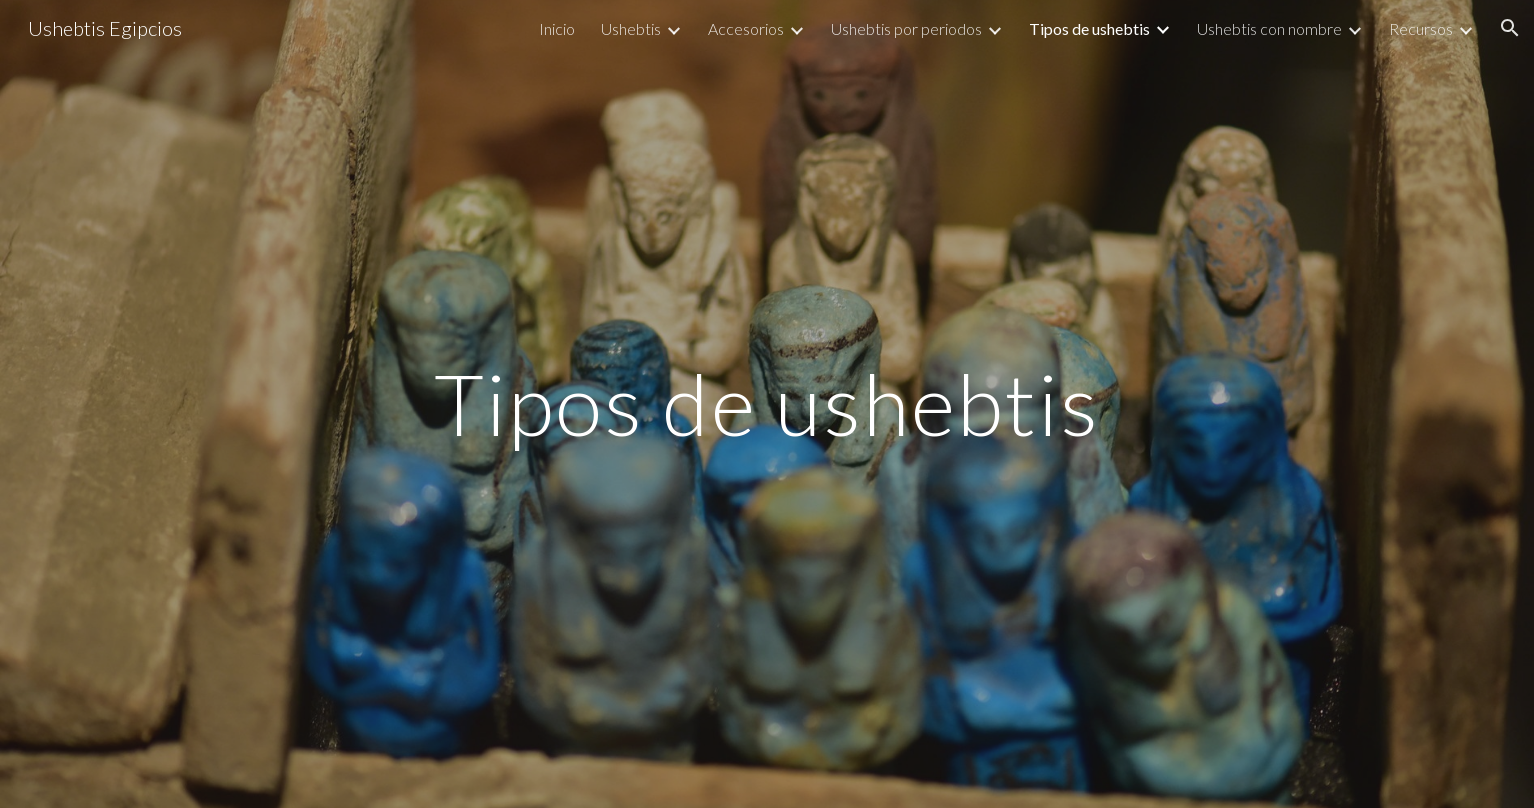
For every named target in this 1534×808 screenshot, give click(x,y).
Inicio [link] (557, 28)
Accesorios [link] (746, 28)
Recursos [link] (1421, 28)
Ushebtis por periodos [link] (906, 28)
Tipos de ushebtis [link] (1089, 28)
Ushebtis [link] (631, 28)
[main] (767, 403)
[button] (1510, 28)
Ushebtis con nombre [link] (1269, 28)
